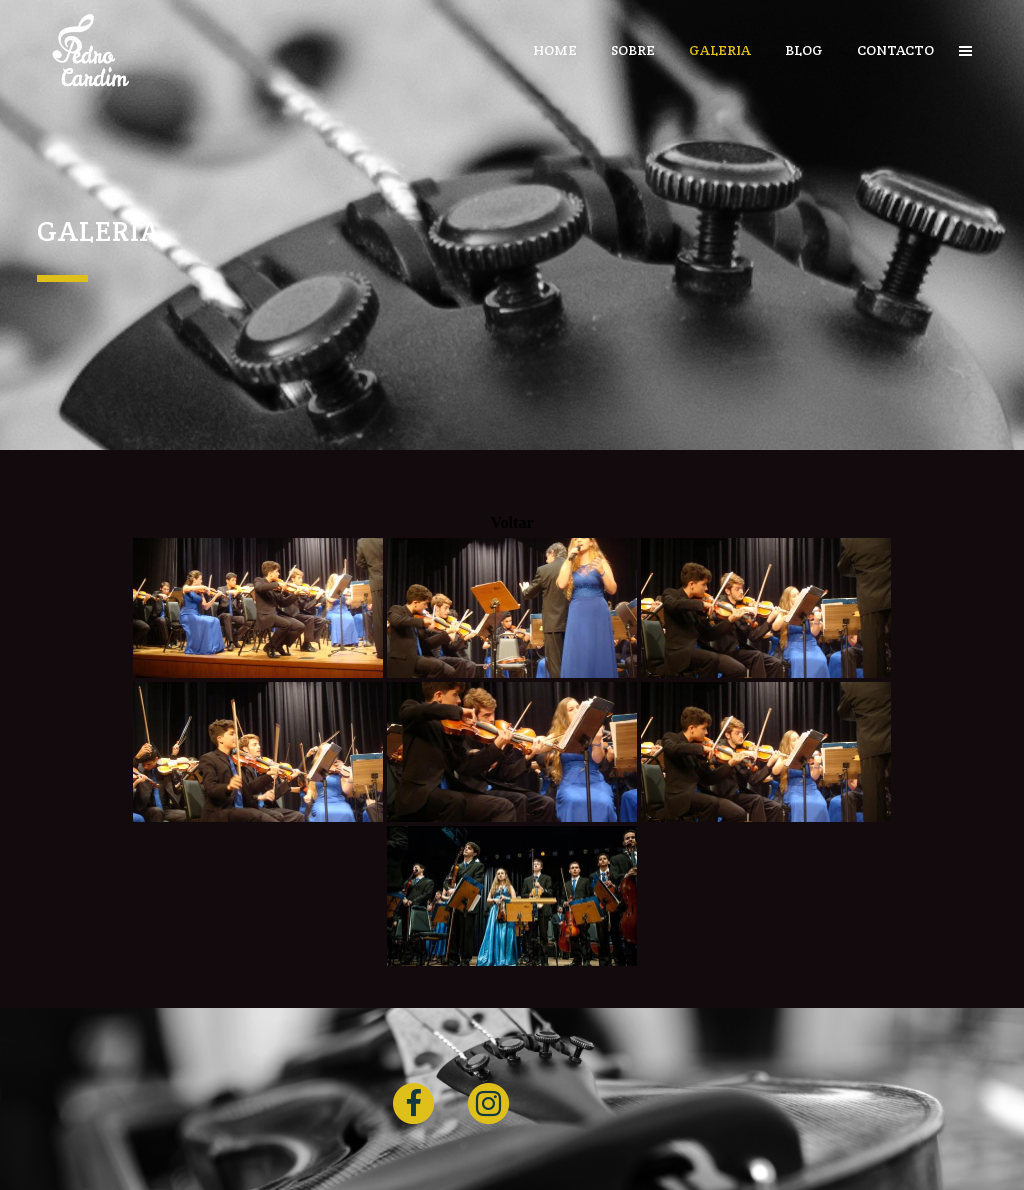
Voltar (512, 522)
